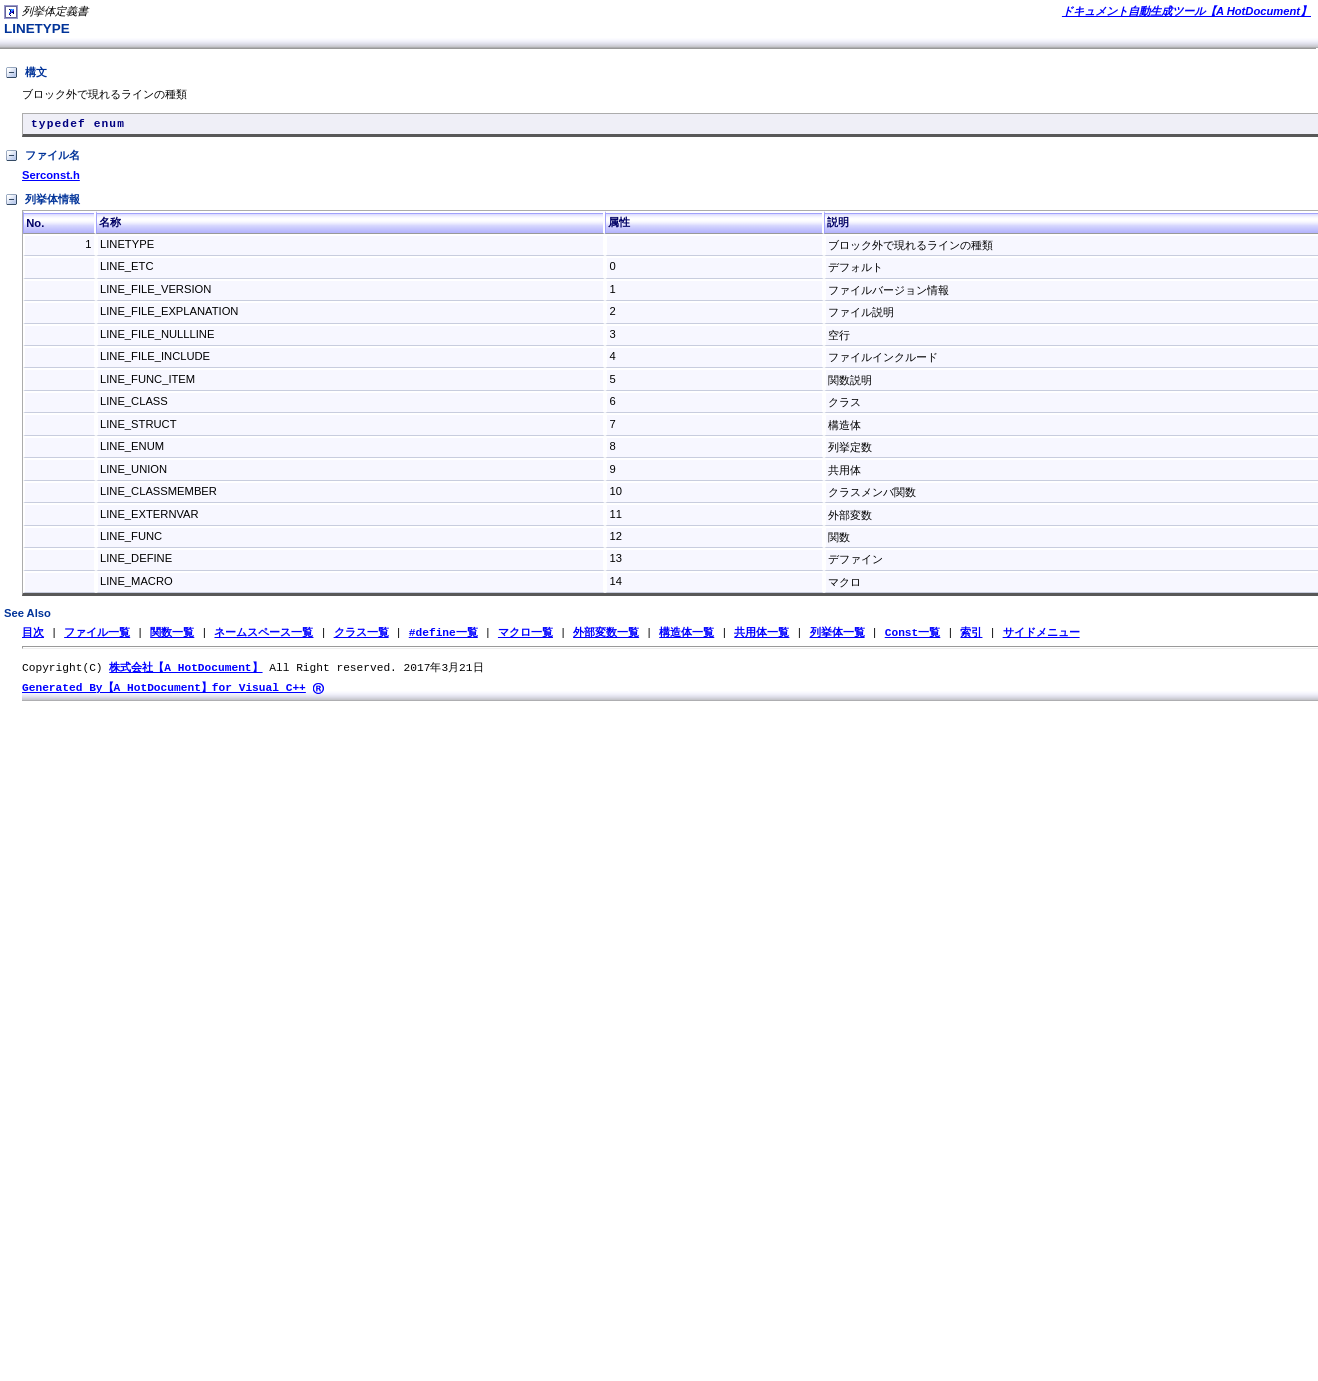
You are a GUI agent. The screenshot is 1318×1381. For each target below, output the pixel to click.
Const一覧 (913, 636)
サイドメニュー (1040, 636)
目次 (33, 636)
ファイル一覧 (97, 636)
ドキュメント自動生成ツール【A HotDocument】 (1186, 11)
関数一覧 (172, 636)
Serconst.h (51, 179)
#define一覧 (443, 636)
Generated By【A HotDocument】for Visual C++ (164, 693)
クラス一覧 (361, 636)
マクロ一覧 (525, 636)
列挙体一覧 (836, 636)
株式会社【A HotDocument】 (185, 672)
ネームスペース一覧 (263, 636)
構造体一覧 (686, 636)
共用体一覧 (761, 636)
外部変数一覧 (606, 636)
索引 (971, 636)
